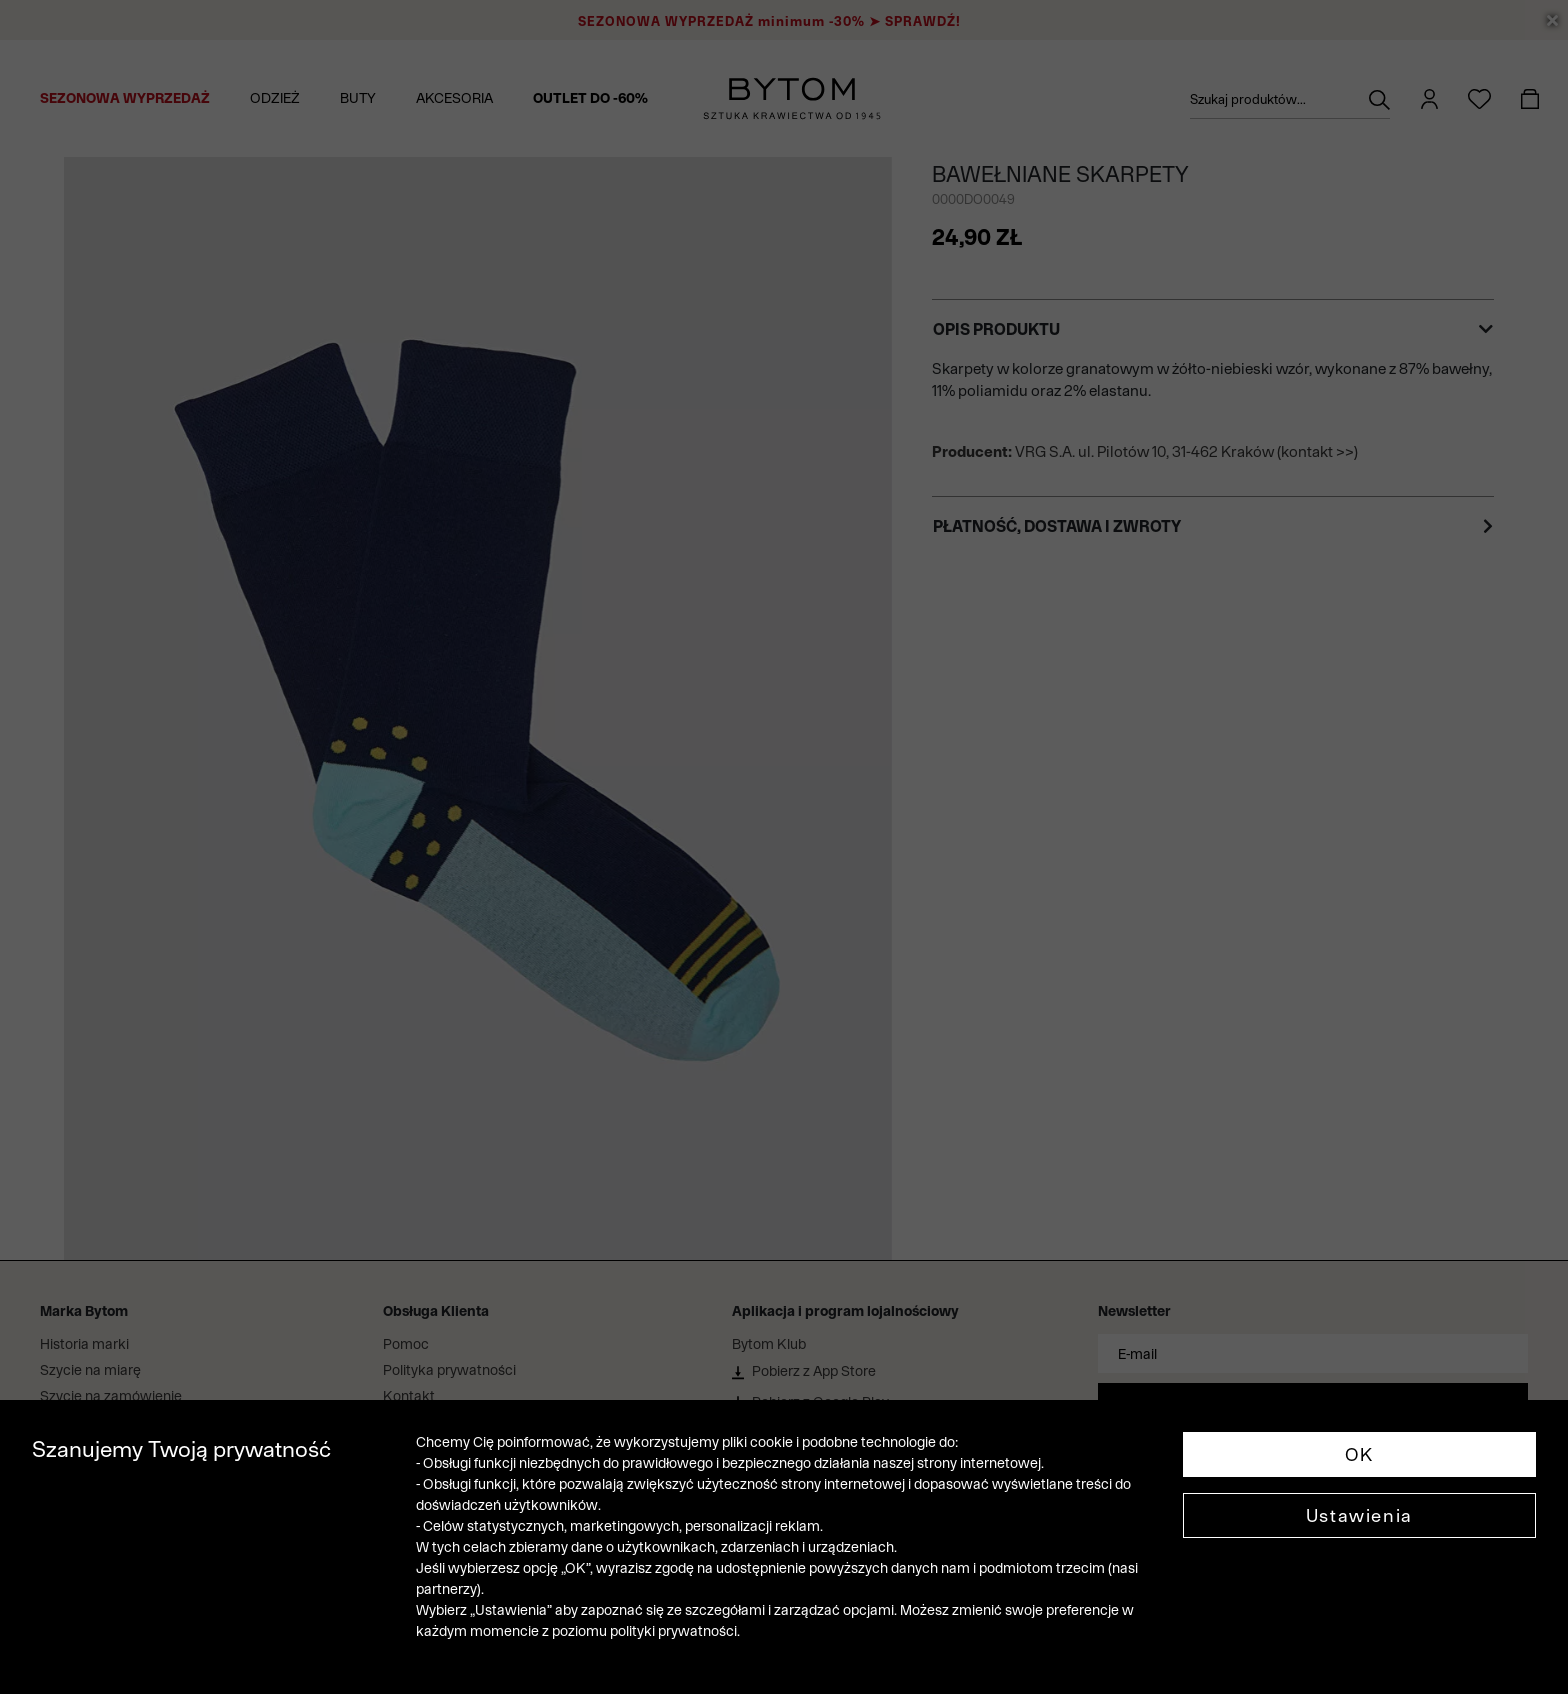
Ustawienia (1359, 1515)
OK (1359, 1454)
